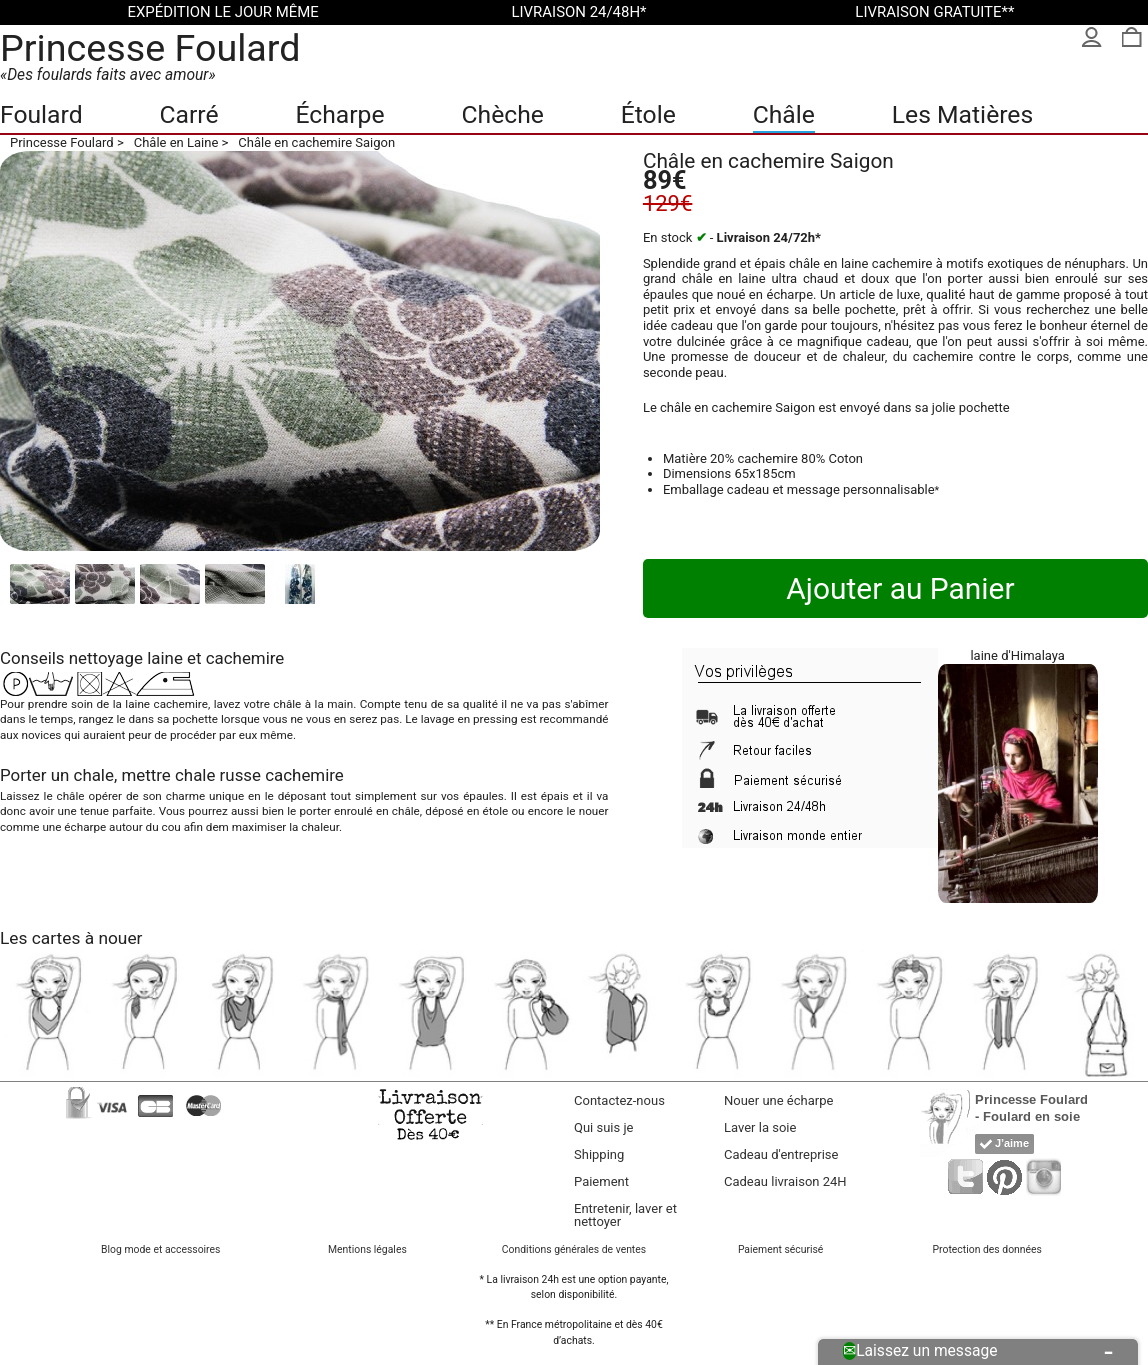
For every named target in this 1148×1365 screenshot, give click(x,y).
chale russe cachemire (259, 775)
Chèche (502, 114)
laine (165, 658)
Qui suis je (603, 1127)
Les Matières (962, 114)
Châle (784, 114)
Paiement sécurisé (780, 1249)
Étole (648, 114)
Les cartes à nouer (71, 938)
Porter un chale (57, 775)
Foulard (41, 114)
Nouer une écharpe (778, 1100)
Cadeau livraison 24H (785, 1181)
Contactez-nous (619, 1100)
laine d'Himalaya (1017, 655)
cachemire (245, 658)
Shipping (599, 1154)
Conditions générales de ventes (574, 1249)
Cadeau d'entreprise (781, 1154)
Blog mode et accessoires (160, 1249)
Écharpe (339, 114)
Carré (188, 114)
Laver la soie (760, 1127)
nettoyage (106, 658)
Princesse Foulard (150, 48)
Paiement (601, 1181)
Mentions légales (367, 1249)
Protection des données (987, 1249)
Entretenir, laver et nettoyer (625, 1215)
